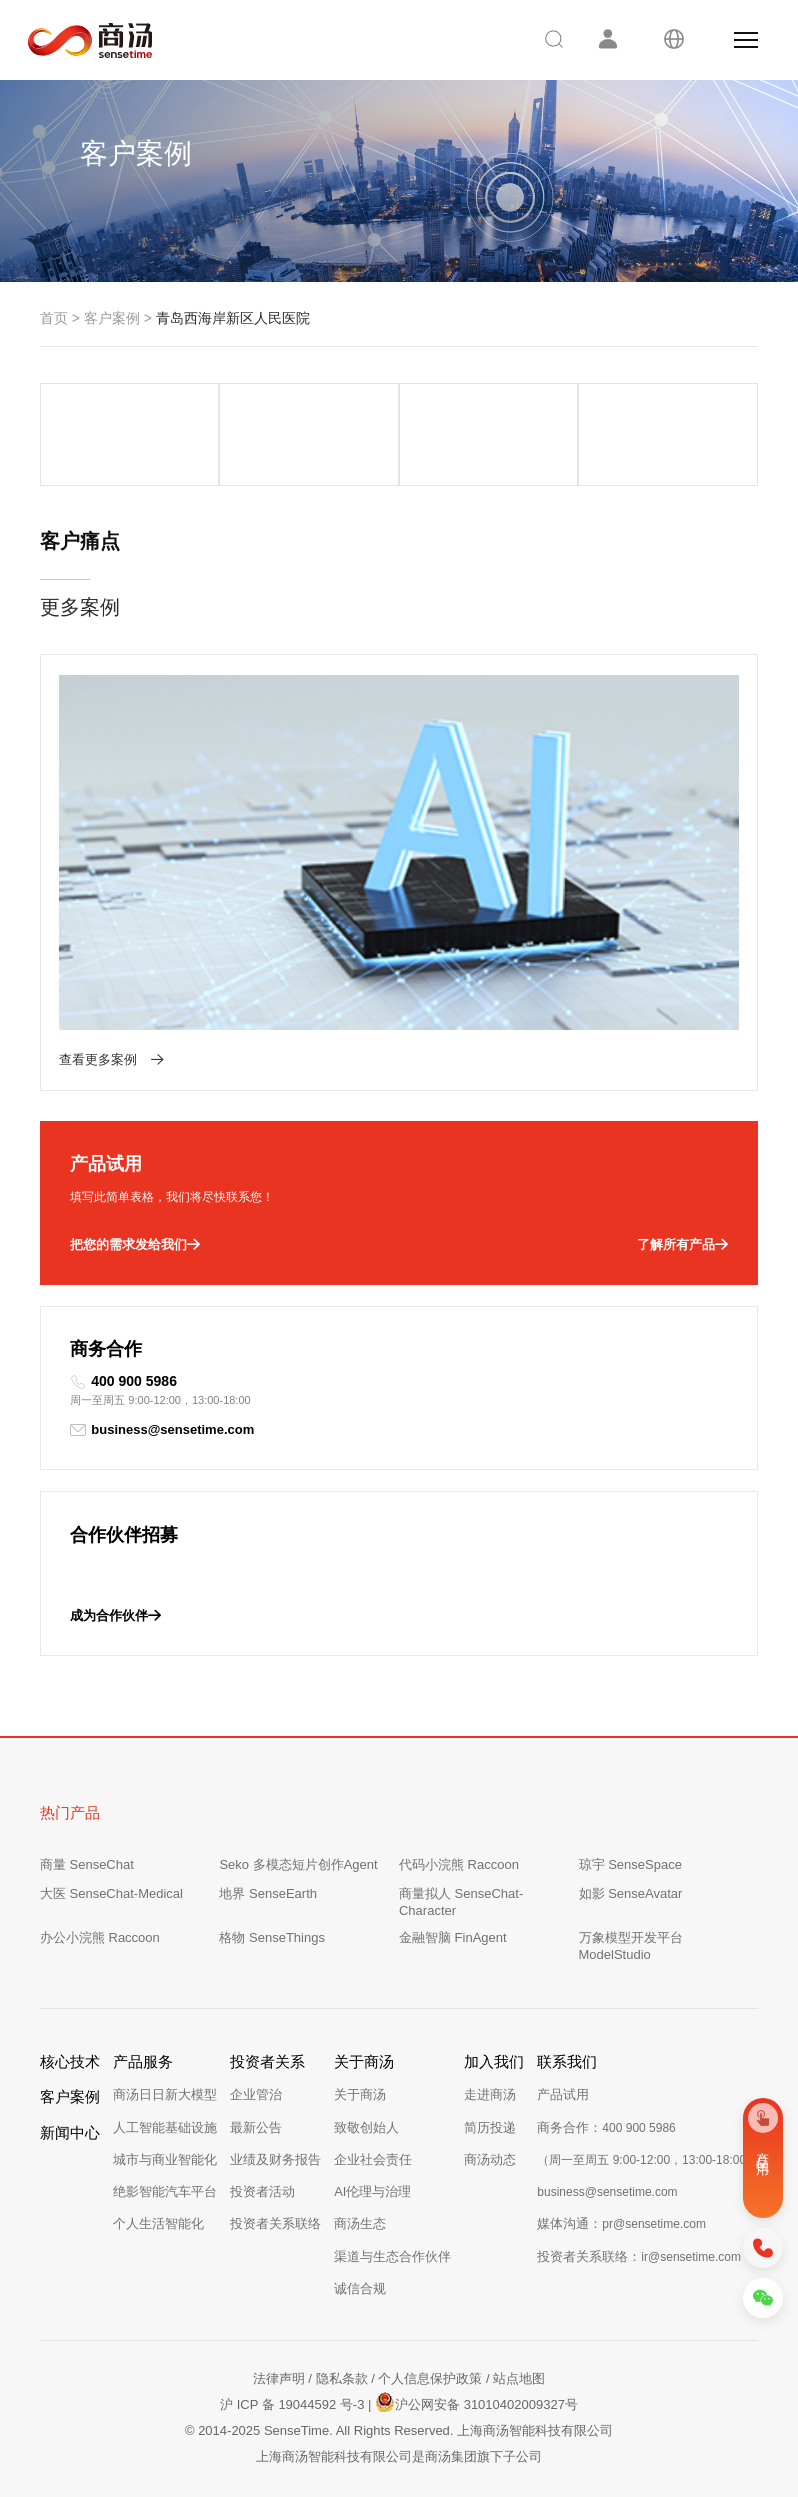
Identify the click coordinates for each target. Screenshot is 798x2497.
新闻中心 (70, 2132)
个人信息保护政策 (430, 2378)
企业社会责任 (373, 2159)
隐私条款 (342, 2378)
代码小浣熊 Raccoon (459, 1864)
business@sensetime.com (162, 1430)
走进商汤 (490, 2094)
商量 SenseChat (87, 1864)
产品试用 (563, 2094)
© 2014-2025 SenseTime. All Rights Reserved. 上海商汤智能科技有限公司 (399, 2430)
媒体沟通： (621, 2223)
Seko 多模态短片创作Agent (298, 1864)
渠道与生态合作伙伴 (392, 2256)
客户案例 (112, 318)
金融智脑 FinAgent (453, 1937)
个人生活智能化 (158, 2223)
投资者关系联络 (275, 2223)
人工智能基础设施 (165, 2127)
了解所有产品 (682, 1245)
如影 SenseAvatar (631, 1893)
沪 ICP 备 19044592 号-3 (292, 2404)
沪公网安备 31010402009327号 (476, 2402)
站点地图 (519, 2378)
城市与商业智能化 (165, 2159)
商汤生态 (360, 2223)
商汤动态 (490, 2159)
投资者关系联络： (639, 2256)
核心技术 (70, 2061)
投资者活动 (262, 2191)
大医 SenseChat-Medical (111, 1893)
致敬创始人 (366, 2127)
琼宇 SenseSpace (630, 1864)
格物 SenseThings (272, 1937)
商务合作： (606, 2127)
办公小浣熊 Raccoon (100, 1937)
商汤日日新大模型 (165, 2094)
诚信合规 (360, 2288)
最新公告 (256, 2127)
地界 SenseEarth (268, 1893)
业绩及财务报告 (275, 2159)
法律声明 (279, 2378)
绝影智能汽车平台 (165, 2191)
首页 (54, 318)
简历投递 (490, 2127)
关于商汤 (360, 2094)
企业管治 (256, 2094)
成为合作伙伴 (115, 1616)
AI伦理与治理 (372, 2191)
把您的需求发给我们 (135, 1245)
